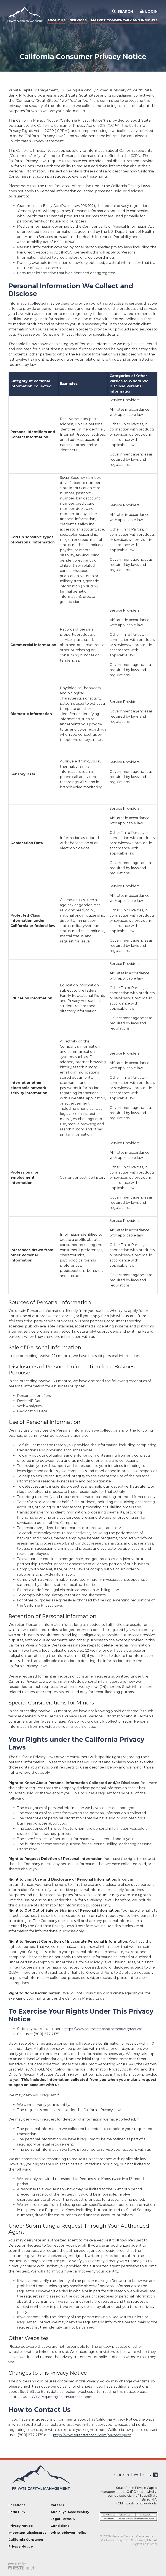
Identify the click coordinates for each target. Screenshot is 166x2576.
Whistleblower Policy (69, 2533)
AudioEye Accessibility (70, 2512)
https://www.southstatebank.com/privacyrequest (106, 2029)
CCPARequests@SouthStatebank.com (65, 2397)
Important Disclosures (27, 2533)
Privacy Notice (20, 2526)
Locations (17, 2505)
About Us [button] (56, 20)
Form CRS (16, 2512)
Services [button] (78, 20)
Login (151, 11)
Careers (57, 2505)
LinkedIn (155, 2474)
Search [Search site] (124, 11)
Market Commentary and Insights (124, 20)
